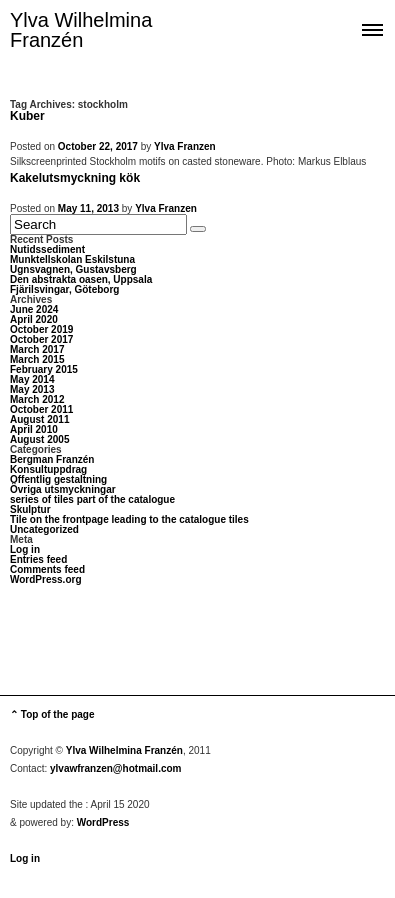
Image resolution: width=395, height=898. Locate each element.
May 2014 (32, 379)
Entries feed (38, 559)
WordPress (103, 822)
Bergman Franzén (52, 459)
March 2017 (37, 349)
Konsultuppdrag (48, 469)
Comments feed (47, 569)
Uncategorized (44, 529)
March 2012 (37, 399)
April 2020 (34, 319)
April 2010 (34, 429)
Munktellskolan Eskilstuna (72, 259)
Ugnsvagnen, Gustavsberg (73, 269)
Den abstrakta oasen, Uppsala (81, 279)
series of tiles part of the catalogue (92, 499)
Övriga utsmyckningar (63, 489)
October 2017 (41, 339)
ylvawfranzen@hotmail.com (115, 768)
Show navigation (372, 28)
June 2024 (34, 309)
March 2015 (37, 359)
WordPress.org (46, 579)
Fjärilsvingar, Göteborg (64, 289)
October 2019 (41, 329)
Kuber (27, 116)
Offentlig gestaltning (58, 479)
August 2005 (39, 439)
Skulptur (30, 509)
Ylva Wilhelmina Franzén (81, 30)
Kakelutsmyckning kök (75, 178)
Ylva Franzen (185, 146)
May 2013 (32, 389)
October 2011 (41, 409)
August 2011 (39, 419)
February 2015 (44, 369)
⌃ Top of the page (52, 714)
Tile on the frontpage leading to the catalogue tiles (129, 519)
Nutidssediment (47, 249)
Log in (25, 549)
